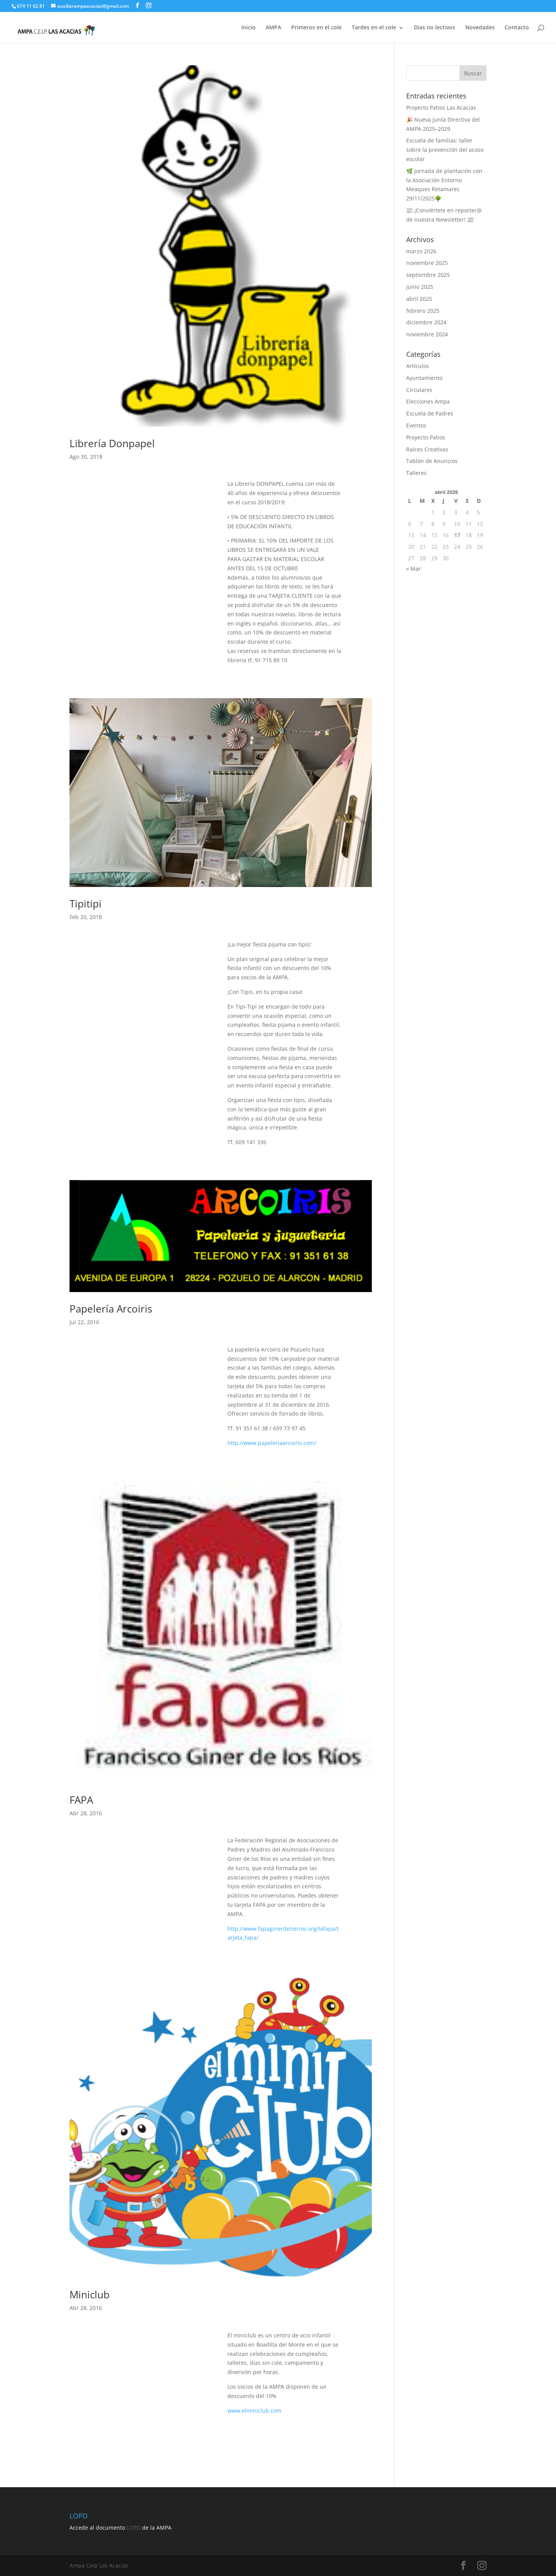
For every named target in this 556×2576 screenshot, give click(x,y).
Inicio (248, 27)
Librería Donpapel (112, 443)
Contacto (517, 27)
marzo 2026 (421, 251)
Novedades (480, 27)
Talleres (416, 473)
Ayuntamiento (424, 378)
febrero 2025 (422, 310)
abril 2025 (419, 298)
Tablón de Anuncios (432, 461)
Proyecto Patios (425, 437)
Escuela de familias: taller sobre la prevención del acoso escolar (444, 150)
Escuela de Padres (429, 413)
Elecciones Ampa (428, 401)
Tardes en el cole (374, 27)
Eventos (416, 425)
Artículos (417, 366)
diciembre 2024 (426, 322)
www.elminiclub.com (254, 2410)
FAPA (81, 1800)
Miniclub (90, 2294)
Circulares (419, 389)
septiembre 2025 (428, 274)
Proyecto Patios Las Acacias (441, 107)
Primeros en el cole (316, 27)
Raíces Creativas (427, 449)
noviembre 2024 (427, 334)
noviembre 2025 (427, 262)
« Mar (413, 568)
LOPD (134, 2527)
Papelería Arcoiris (111, 1309)
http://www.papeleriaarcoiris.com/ (271, 1443)
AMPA (273, 27)
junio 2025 (419, 286)
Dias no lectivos (434, 27)
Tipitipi (86, 904)
